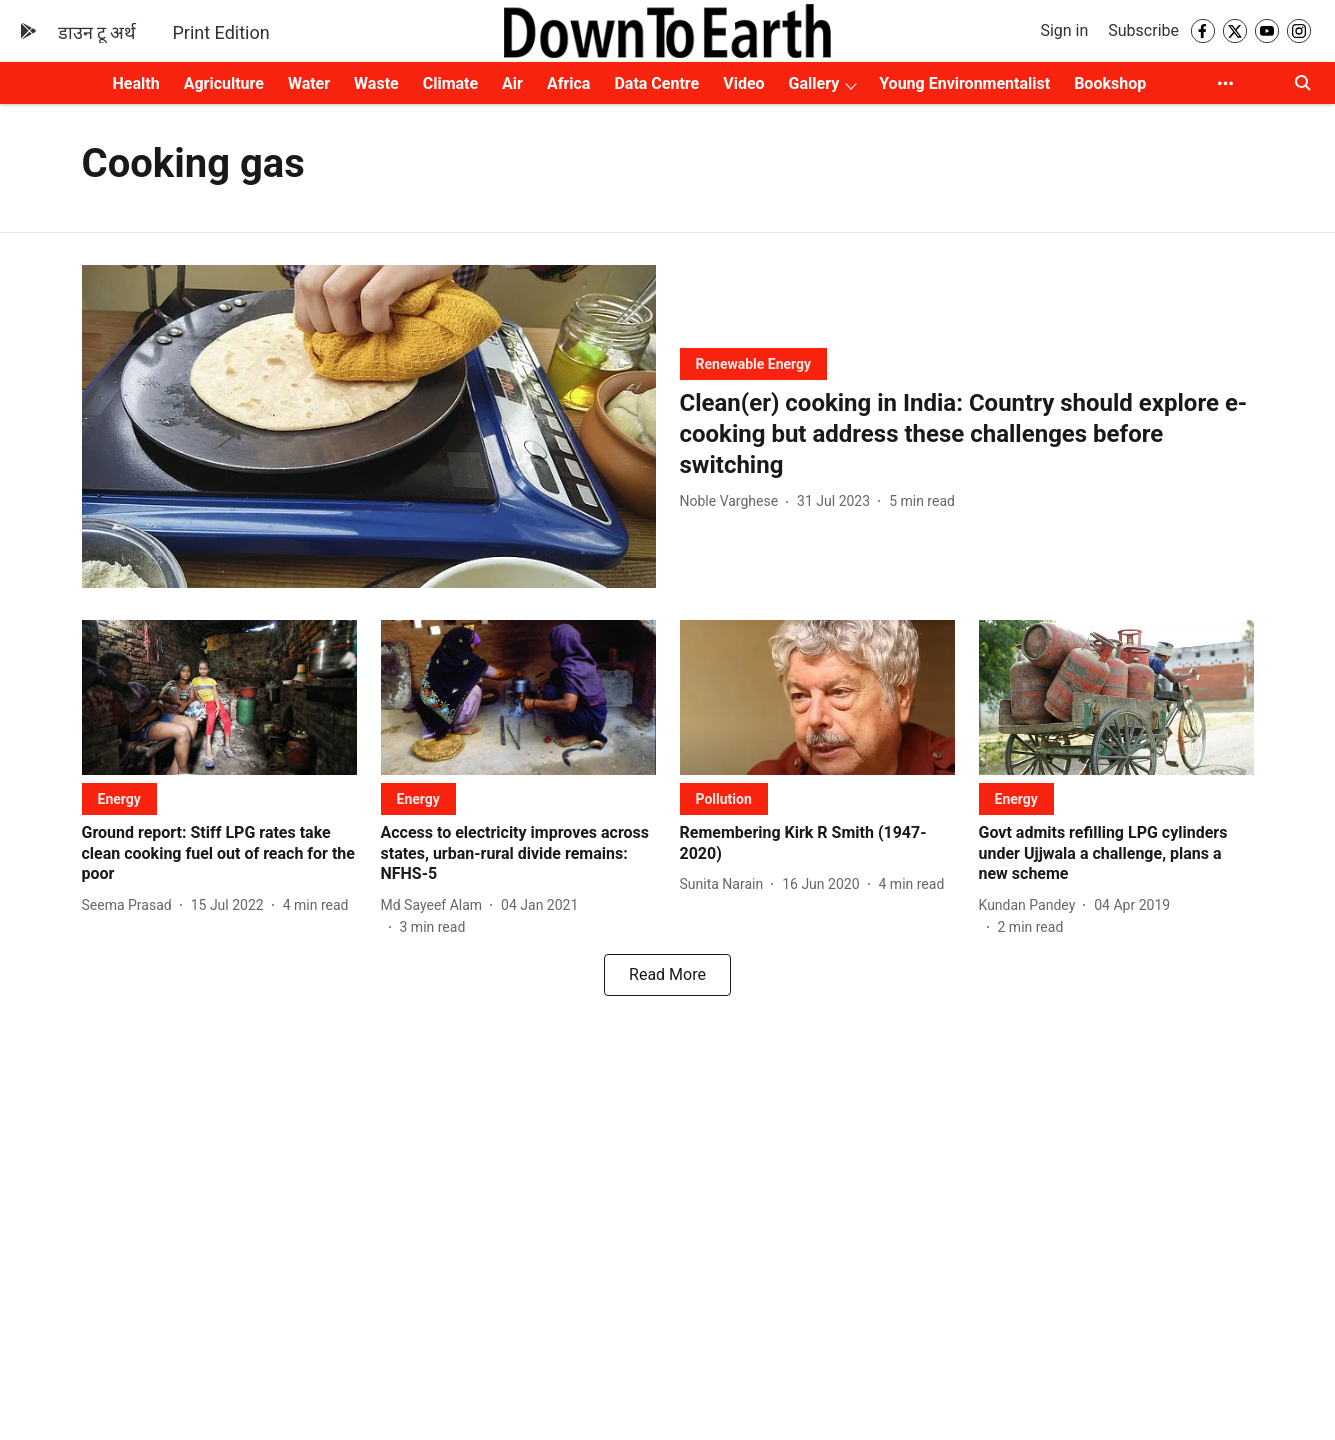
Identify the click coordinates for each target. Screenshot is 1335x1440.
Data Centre (656, 83)
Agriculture (224, 83)
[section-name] (754, 363)
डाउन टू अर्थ (97, 32)
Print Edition (220, 32)
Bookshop (1110, 83)
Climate (450, 83)
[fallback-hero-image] (369, 426)
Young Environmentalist (964, 83)
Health (136, 83)
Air (512, 83)
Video (743, 83)
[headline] (967, 435)
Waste (376, 83)
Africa (568, 83)
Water (309, 83)
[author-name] (733, 501)
